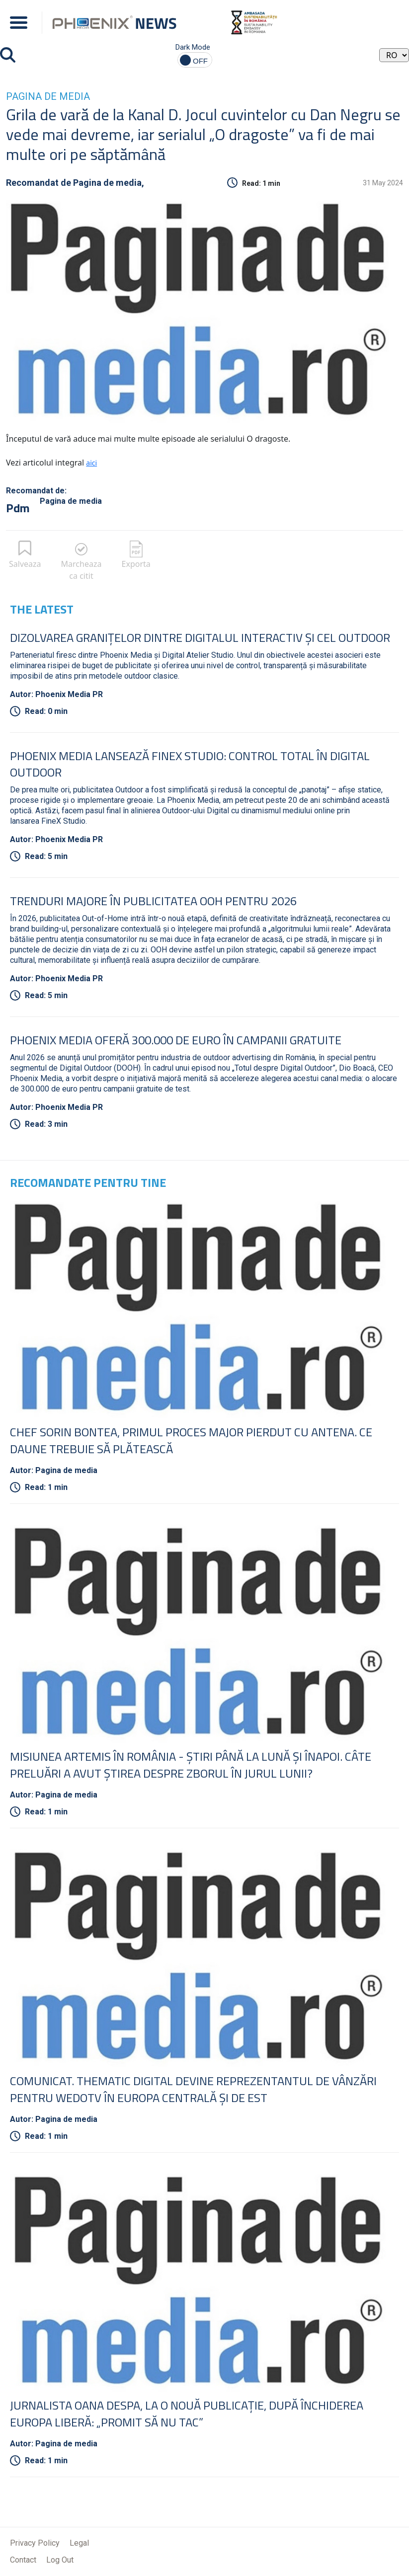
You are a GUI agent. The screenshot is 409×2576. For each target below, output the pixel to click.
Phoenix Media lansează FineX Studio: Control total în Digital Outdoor (190, 764)
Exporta (136, 563)
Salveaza (25, 563)
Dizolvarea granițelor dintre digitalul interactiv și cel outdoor (200, 637)
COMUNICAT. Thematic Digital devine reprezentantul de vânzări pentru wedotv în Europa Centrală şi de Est (193, 2089)
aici (91, 463)
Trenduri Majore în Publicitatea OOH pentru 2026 (153, 901)
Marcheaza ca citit (81, 569)
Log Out (60, 2560)
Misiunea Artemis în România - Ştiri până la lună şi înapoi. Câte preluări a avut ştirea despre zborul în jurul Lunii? (190, 1764)
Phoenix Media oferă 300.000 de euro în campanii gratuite (175, 1040)
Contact (23, 2560)
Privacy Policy (35, 2543)
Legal (79, 2543)
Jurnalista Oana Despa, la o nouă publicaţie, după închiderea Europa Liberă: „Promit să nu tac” (186, 2413)
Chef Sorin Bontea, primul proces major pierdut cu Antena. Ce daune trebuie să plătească (191, 1440)
